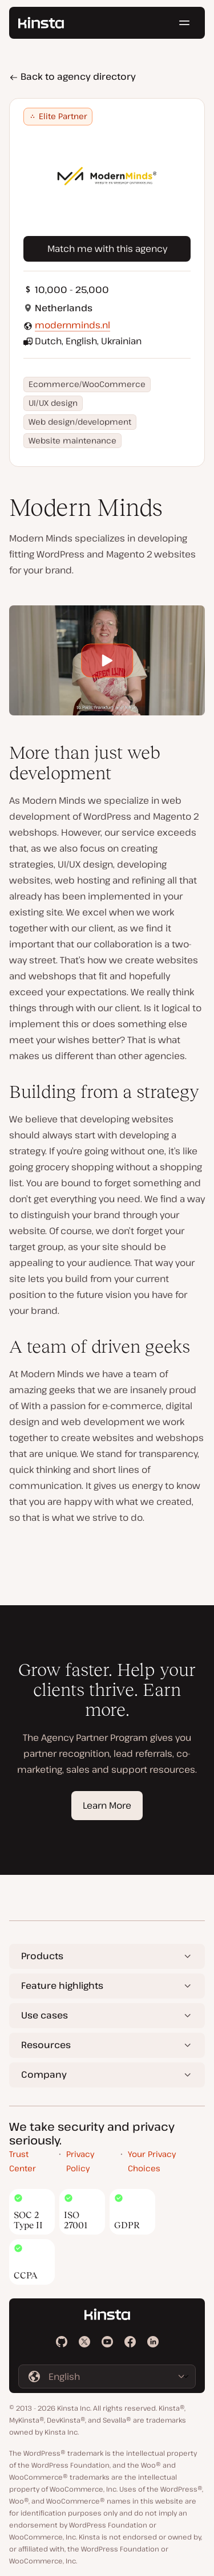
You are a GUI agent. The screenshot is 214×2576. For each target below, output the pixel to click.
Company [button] (44, 2074)
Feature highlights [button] (62, 1985)
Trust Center (22, 2161)
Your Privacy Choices (152, 2161)
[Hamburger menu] (184, 22)
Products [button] (42, 1956)
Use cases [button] (44, 2015)
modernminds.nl (72, 325)
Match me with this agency (107, 248)
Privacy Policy (80, 2161)
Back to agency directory (72, 76)
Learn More (107, 1805)
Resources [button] (46, 2044)
